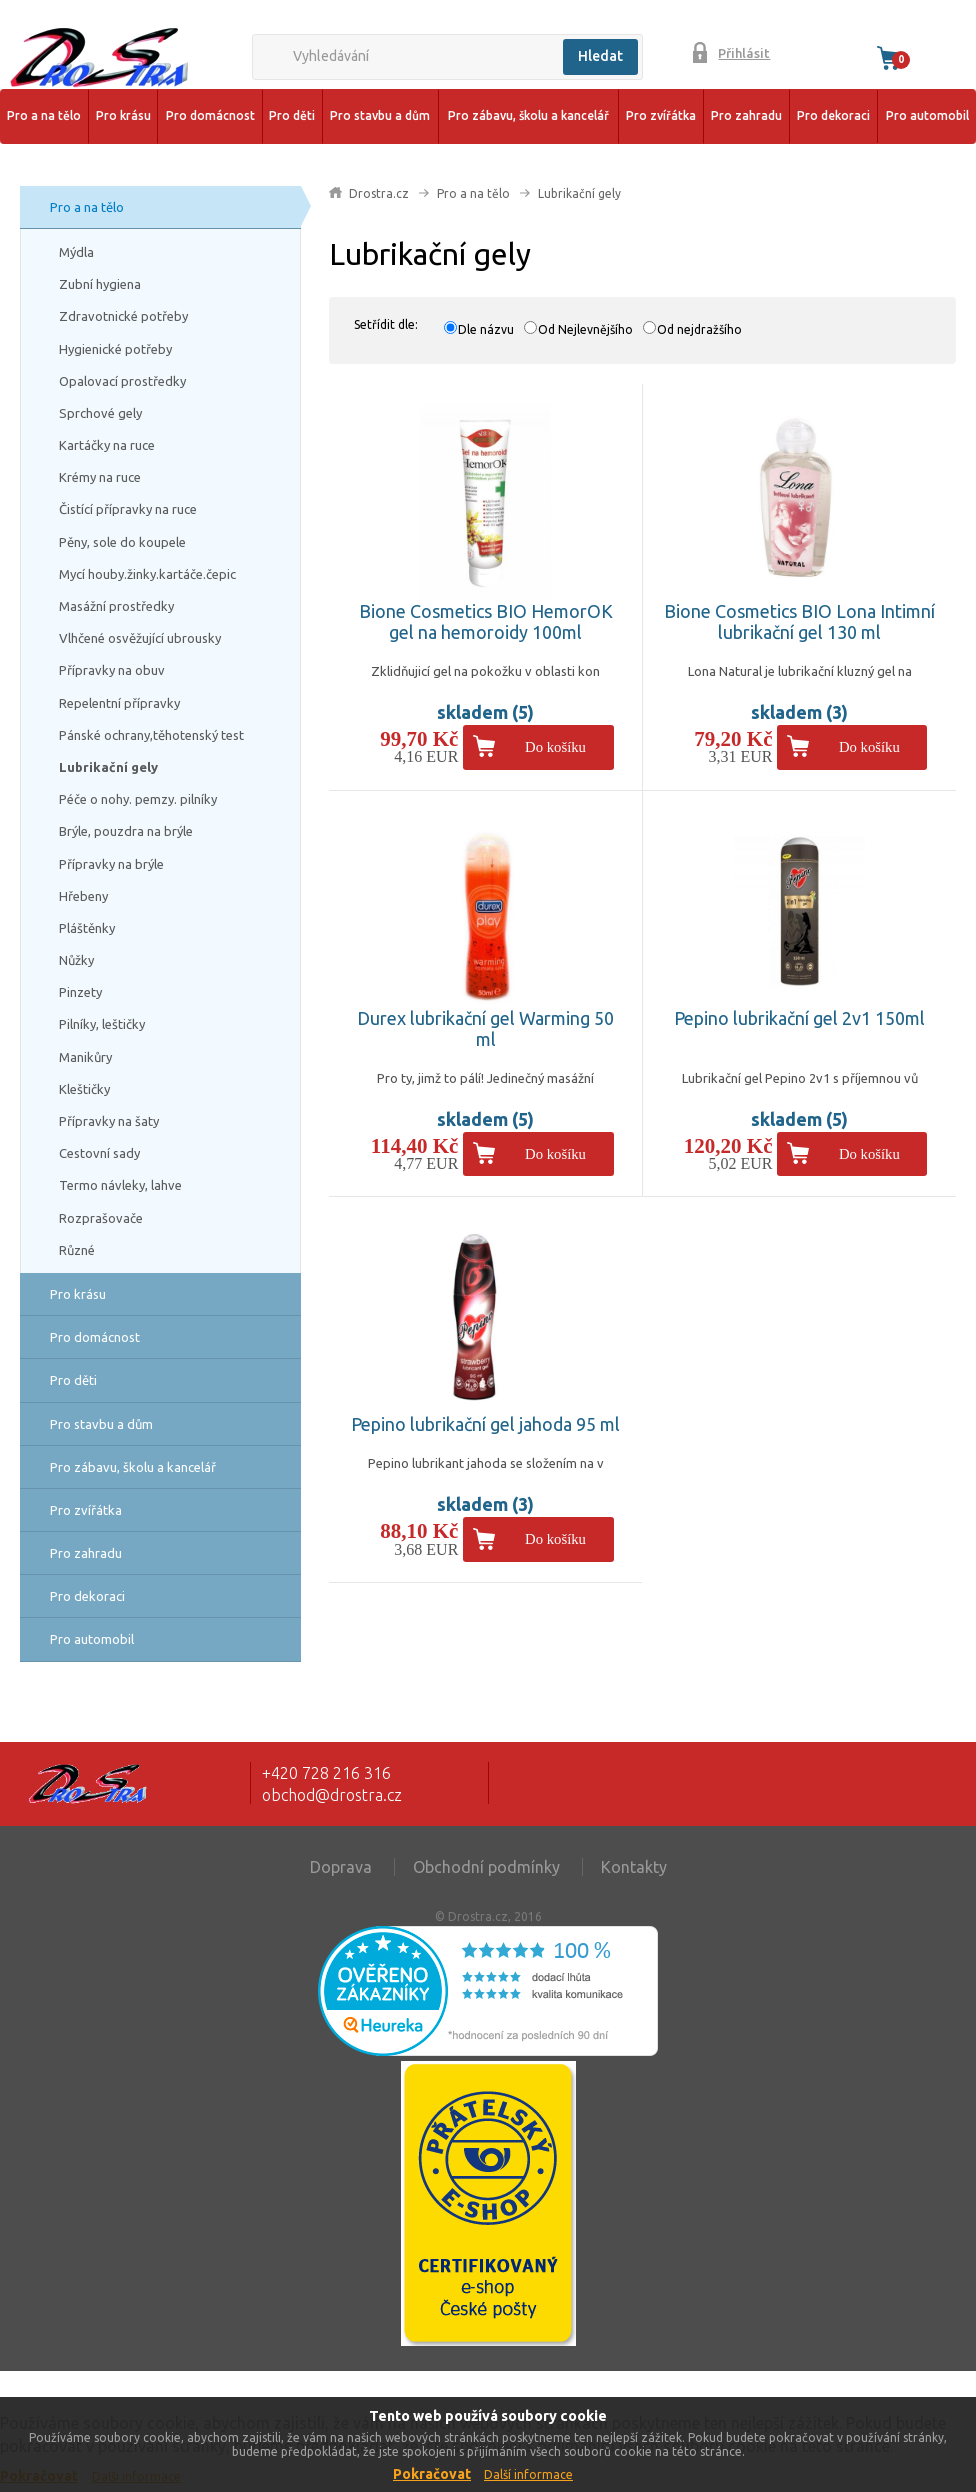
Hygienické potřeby (115, 349)
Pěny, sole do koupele (122, 542)
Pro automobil (927, 115)
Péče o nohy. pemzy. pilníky (138, 799)
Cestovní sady (99, 1153)
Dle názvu (486, 329)
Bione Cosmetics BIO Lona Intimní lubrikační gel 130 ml (799, 622)
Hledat (600, 56)
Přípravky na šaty (109, 1121)
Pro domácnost (210, 115)
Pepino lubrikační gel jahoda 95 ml (485, 1424)
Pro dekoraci (833, 115)
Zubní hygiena (100, 284)
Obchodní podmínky (486, 1867)
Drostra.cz (379, 193)
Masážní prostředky (116, 606)
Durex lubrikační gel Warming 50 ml (485, 1029)
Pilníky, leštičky (102, 1024)
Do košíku (555, 747)
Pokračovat (432, 2474)
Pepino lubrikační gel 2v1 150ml (799, 1018)
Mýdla (76, 252)
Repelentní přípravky (119, 703)
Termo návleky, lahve (120, 1185)
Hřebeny (83, 896)
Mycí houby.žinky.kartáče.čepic (147, 574)
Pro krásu (123, 115)
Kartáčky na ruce (107, 445)
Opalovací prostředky (122, 381)
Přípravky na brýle (111, 864)
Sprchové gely (100, 413)
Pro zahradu (746, 115)
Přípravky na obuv (112, 670)
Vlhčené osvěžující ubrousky (140, 638)
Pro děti (292, 115)
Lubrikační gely (108, 767)
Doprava (341, 1867)
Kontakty (634, 1867)
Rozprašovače (101, 1218)
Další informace (528, 2474)
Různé (77, 1250)
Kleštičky (84, 1089)
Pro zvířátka (661, 115)
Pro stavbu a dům (380, 115)
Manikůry (85, 1057)
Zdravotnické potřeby (123, 316)
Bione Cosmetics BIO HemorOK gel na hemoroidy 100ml (486, 622)
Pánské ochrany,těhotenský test (151, 735)
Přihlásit (744, 53)
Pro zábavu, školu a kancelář (528, 115)
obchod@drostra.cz (332, 1795)
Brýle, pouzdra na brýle (126, 831)
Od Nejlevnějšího (585, 329)
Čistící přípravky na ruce (128, 509)
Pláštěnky (87, 928)
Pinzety (80, 992)
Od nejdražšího (699, 329)
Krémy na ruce (100, 477)
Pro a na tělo (44, 115)
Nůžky (76, 960)
